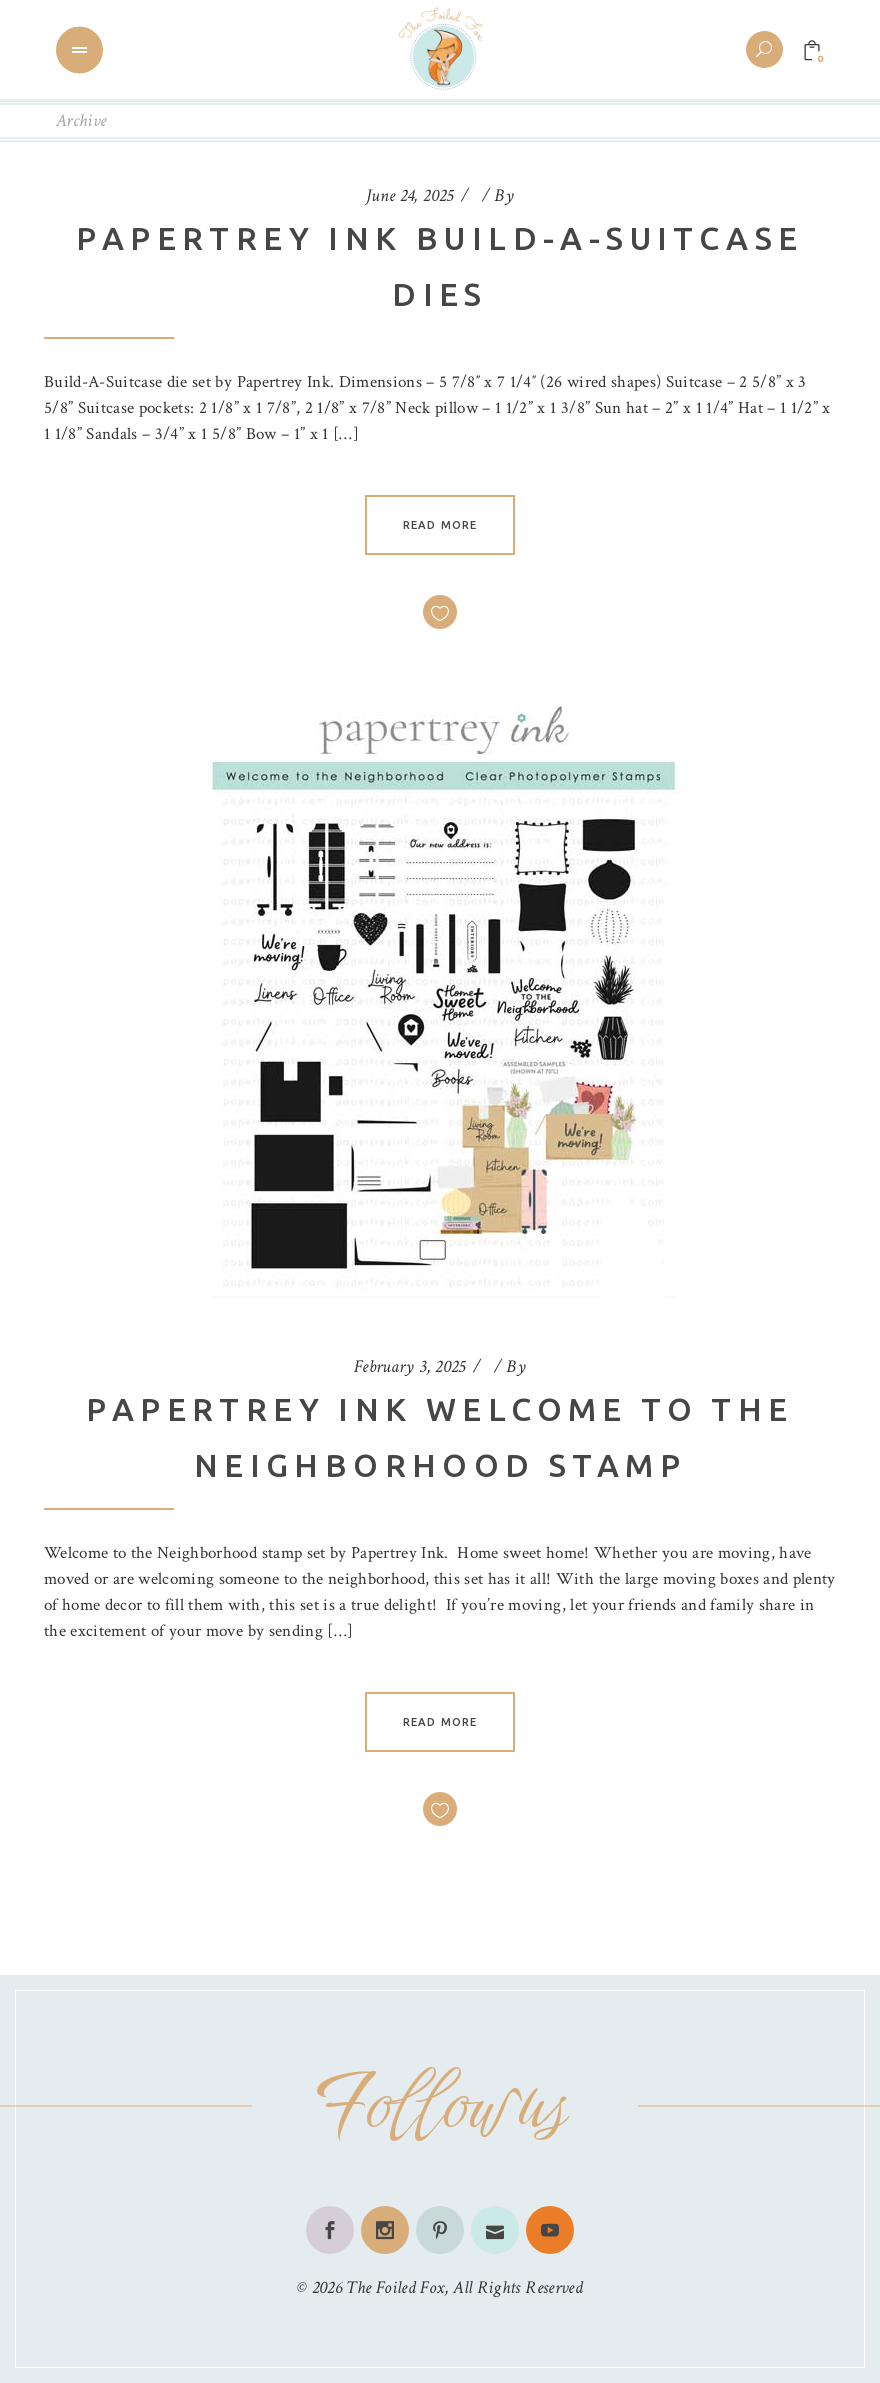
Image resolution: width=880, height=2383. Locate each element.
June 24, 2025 (410, 195)
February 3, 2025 (410, 1366)
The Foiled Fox (395, 2287)
